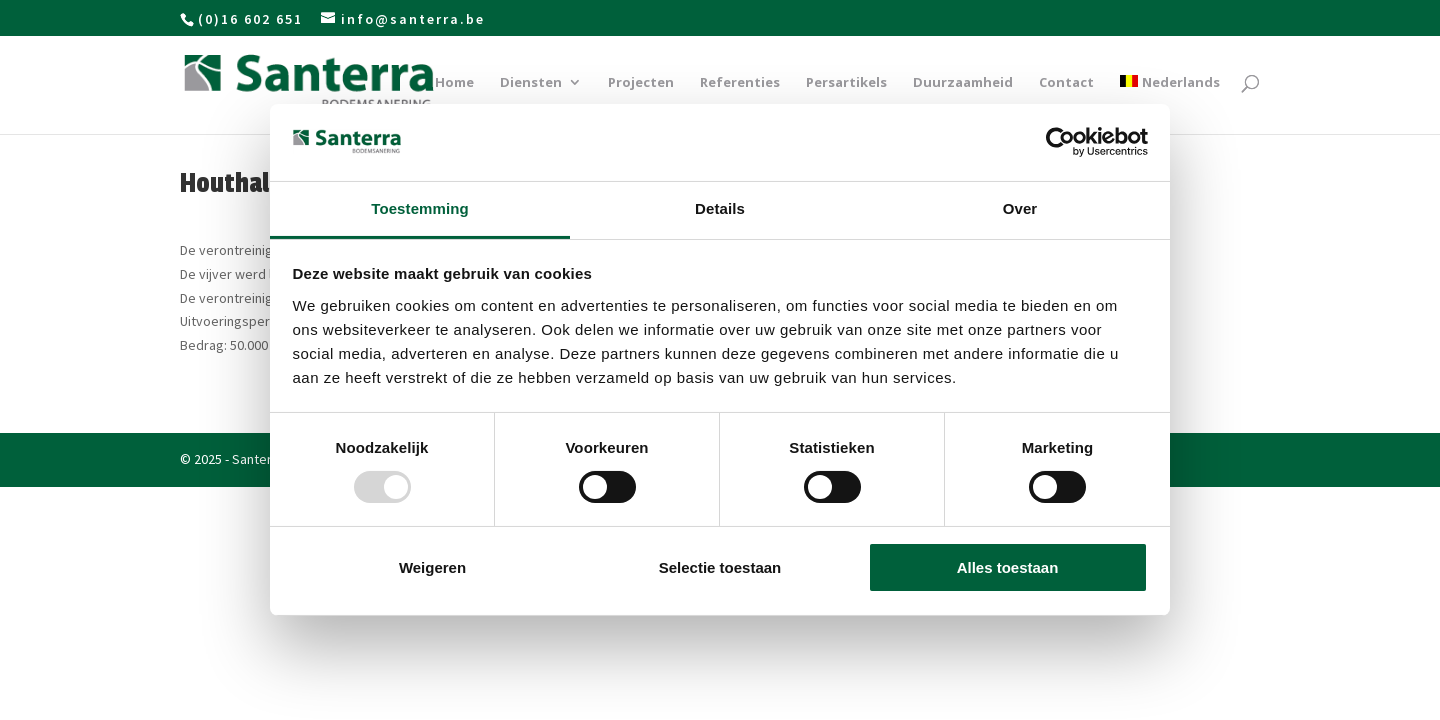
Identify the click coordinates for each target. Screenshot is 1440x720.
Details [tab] (720, 208)
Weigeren (432, 567)
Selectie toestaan (720, 567)
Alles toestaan (1008, 567)
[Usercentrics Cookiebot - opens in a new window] (1060, 142)
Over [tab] (1020, 208)
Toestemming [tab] (420, 208)
